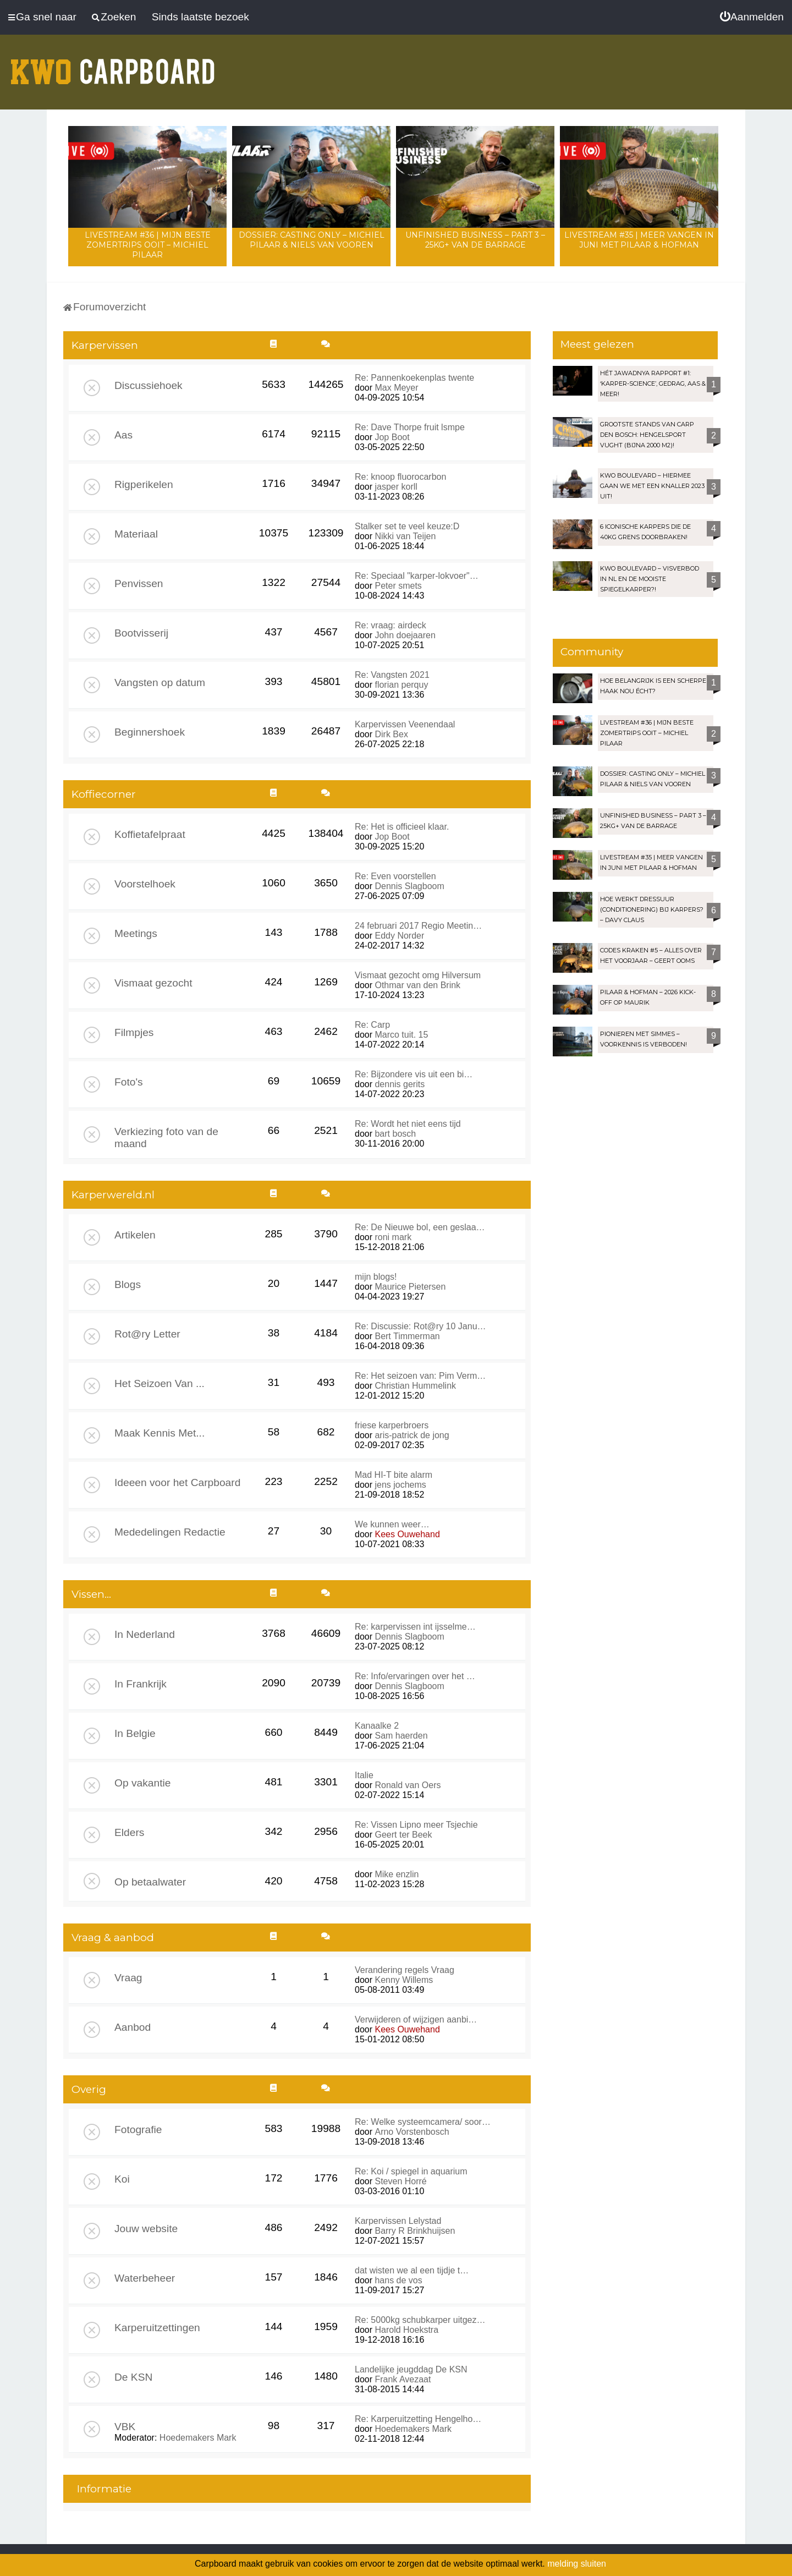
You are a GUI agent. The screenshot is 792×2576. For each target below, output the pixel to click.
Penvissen (138, 583)
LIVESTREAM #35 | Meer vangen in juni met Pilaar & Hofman (639, 240)
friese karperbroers (391, 1425)
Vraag (128, 1977)
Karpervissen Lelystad (398, 2221)
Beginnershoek (149, 732)
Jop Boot (392, 437)
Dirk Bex (391, 734)
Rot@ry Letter (147, 1334)
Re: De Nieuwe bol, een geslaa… (420, 1227)
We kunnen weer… (392, 1524)
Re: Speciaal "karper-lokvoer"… (417, 575)
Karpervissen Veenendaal (405, 724)
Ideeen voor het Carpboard (177, 1482)
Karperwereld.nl (113, 1194)
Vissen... (91, 1594)
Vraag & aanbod (113, 1937)
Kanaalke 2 (377, 1725)
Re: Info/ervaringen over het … (415, 1676)
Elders (129, 1832)
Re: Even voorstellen (395, 876)
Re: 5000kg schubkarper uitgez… (420, 2320)
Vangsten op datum (159, 682)
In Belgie (135, 1733)
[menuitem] (752, 17)
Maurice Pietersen (410, 1286)
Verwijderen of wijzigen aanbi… (416, 2019)
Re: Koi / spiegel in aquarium (411, 2171)
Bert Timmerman (407, 1336)
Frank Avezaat (403, 2379)
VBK (124, 2426)
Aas (123, 435)
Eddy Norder (399, 935)
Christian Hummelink (415, 1385)
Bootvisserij (141, 633)
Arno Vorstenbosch (412, 2131)
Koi (122, 2179)
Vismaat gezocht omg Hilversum (418, 975)
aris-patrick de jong (412, 1435)
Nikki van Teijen (405, 536)
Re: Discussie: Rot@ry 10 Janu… (420, 1326)
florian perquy (401, 684)
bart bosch (395, 1133)
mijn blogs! (376, 1276)
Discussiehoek (148, 385)
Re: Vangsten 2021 (392, 674)
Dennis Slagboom (409, 886)
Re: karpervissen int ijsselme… (415, 1626)
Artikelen (135, 1235)
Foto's (128, 1082)
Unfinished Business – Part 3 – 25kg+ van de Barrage (475, 240)
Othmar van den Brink (417, 985)
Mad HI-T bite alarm (393, 1474)
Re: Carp (372, 1024)
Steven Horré (400, 2181)
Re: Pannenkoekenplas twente (414, 377)
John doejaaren (405, 635)
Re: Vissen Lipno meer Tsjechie (416, 1824)
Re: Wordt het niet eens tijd (408, 1123)
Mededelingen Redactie (170, 1532)
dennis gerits (400, 1084)
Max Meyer (396, 387)
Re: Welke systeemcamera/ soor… (423, 2121)
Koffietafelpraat (149, 834)
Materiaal (136, 534)
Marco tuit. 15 (401, 1034)
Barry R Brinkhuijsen (415, 2230)
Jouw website (146, 2228)
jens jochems (400, 1484)
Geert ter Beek (403, 1834)
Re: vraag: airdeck (390, 625)
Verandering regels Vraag (404, 1970)
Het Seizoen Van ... (159, 1383)
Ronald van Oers (408, 1785)
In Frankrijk (140, 1684)
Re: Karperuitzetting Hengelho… (418, 2419)
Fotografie (138, 2129)
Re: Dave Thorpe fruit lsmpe (410, 427)
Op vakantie (142, 1783)
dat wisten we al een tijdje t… (412, 2270)
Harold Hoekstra (406, 2329)
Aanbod (132, 2027)
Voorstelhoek (144, 884)
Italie (364, 1775)
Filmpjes (133, 1032)
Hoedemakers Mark (198, 2437)
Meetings (135, 933)
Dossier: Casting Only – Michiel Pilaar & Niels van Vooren (311, 240)
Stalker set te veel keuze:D (407, 526)
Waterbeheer (144, 2278)
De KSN (133, 2377)
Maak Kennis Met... (159, 1433)
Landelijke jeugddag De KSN (411, 2369)
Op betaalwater (150, 1882)
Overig (89, 2089)
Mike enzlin (397, 1874)
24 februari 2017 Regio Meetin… (418, 925)
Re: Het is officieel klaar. (402, 826)
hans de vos (398, 2280)
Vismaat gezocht (153, 983)
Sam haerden (401, 1735)
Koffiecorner (104, 794)
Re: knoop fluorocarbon (400, 476)
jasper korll (396, 486)
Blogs (127, 1284)
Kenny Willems (404, 1980)
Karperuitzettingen (157, 2327)
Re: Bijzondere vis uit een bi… (413, 1074)
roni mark (393, 1237)
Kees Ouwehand (407, 1534)
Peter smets (398, 585)
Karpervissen (105, 345)
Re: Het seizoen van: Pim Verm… (420, 1375)
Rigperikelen (143, 484)
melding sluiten (576, 2563)
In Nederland (144, 1634)
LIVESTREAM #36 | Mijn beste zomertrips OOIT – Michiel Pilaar (148, 245)
